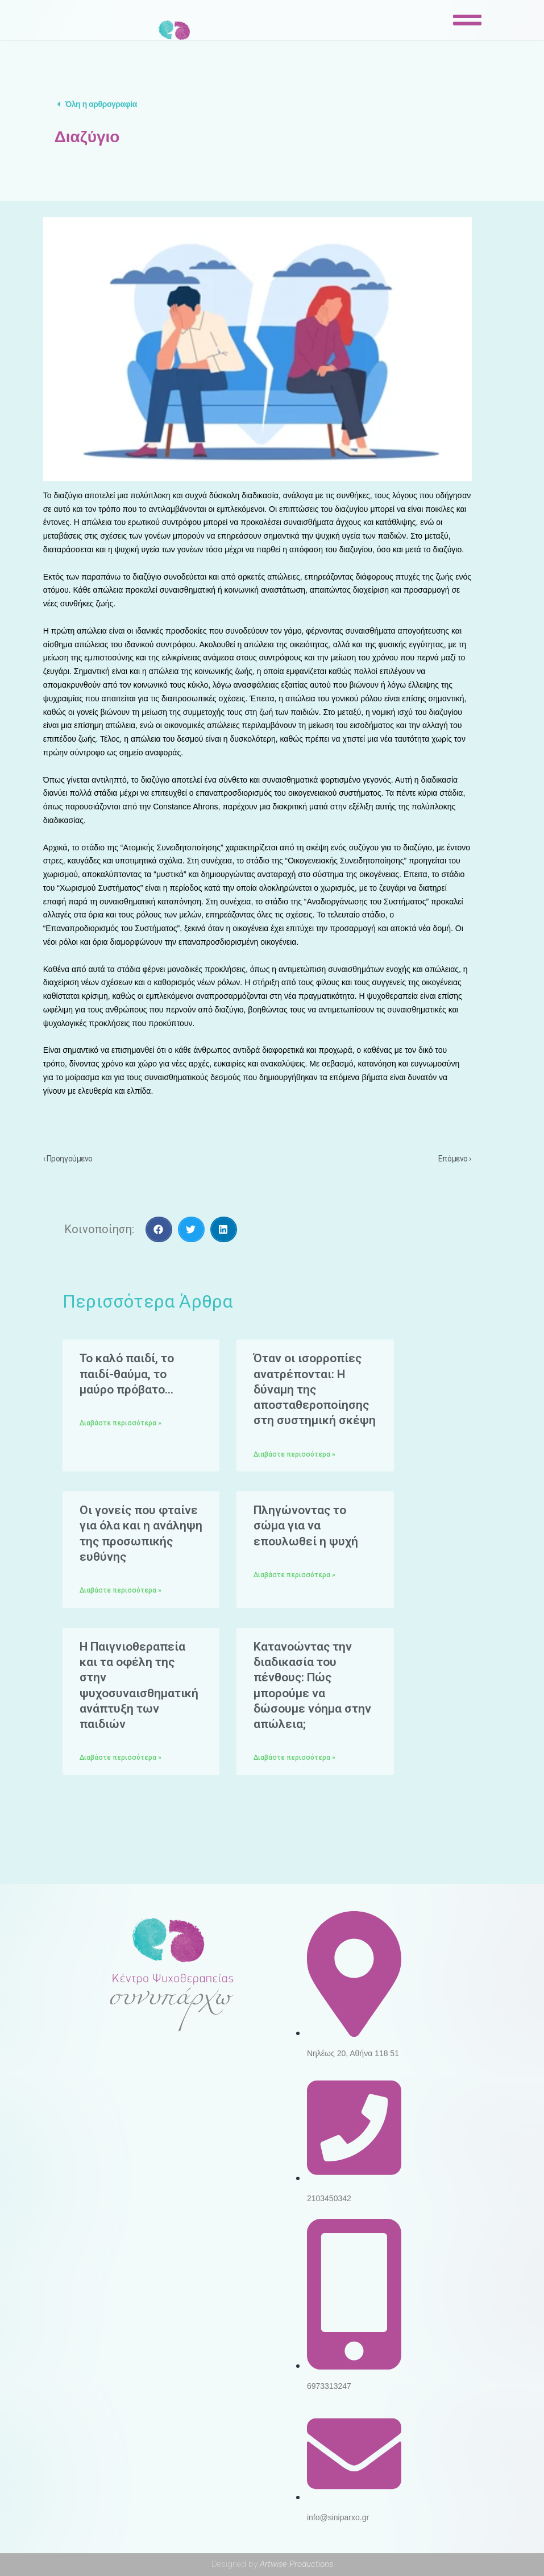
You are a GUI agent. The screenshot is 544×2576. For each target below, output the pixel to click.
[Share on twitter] (191, 1229)
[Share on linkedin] (223, 1229)
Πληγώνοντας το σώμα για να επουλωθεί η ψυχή (306, 1525)
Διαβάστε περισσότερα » (120, 1423)
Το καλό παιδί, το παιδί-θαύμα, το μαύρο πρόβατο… (127, 1373)
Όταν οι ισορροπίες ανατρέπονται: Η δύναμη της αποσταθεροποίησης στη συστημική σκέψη (315, 1389)
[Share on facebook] (159, 1229)
